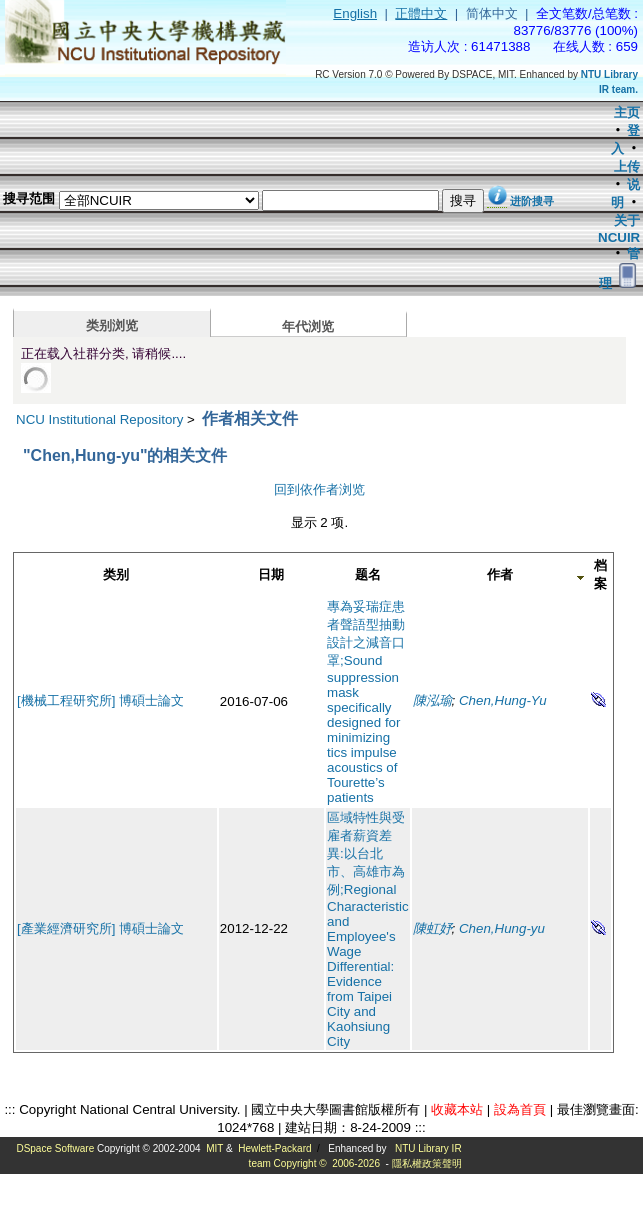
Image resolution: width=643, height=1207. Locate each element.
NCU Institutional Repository (99, 419)
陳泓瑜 (432, 700)
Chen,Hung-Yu (503, 700)
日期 (271, 574)
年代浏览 (308, 326)
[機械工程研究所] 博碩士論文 (100, 700)
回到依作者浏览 (319, 489)
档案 (600, 574)
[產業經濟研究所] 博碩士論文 (100, 928)
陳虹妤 (432, 928)
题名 (368, 574)
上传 (627, 166)
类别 (116, 574)
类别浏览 (112, 325)
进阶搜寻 (532, 201)
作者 (500, 574)
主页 (627, 112)
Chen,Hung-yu (502, 928)
